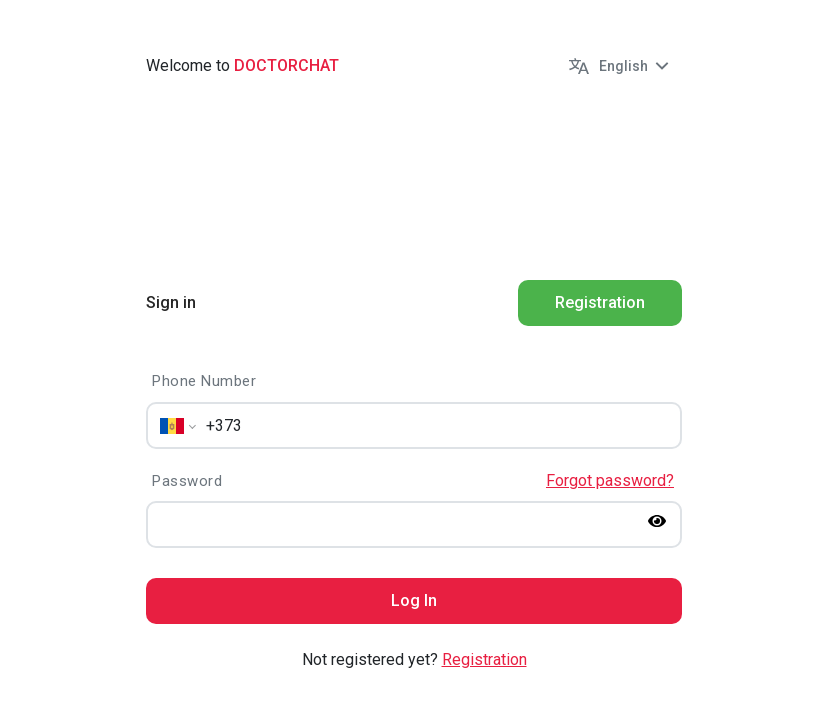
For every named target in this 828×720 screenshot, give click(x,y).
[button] (620, 66)
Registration (484, 659)
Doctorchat (286, 65)
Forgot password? (610, 480)
